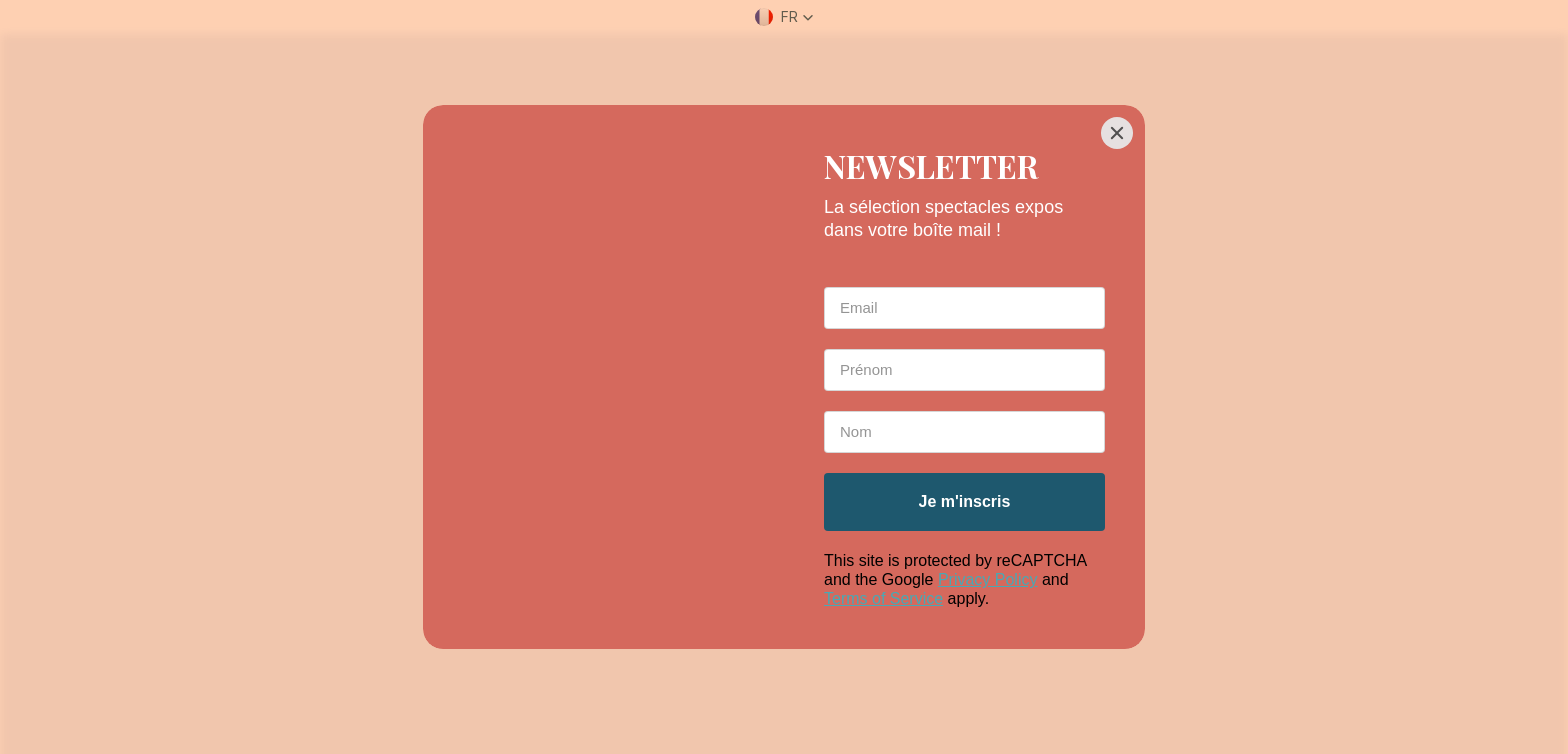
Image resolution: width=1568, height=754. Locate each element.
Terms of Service (883, 598)
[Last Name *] (964, 432)
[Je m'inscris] (964, 502)
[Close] (1117, 133)
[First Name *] (964, 370)
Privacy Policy (988, 579)
